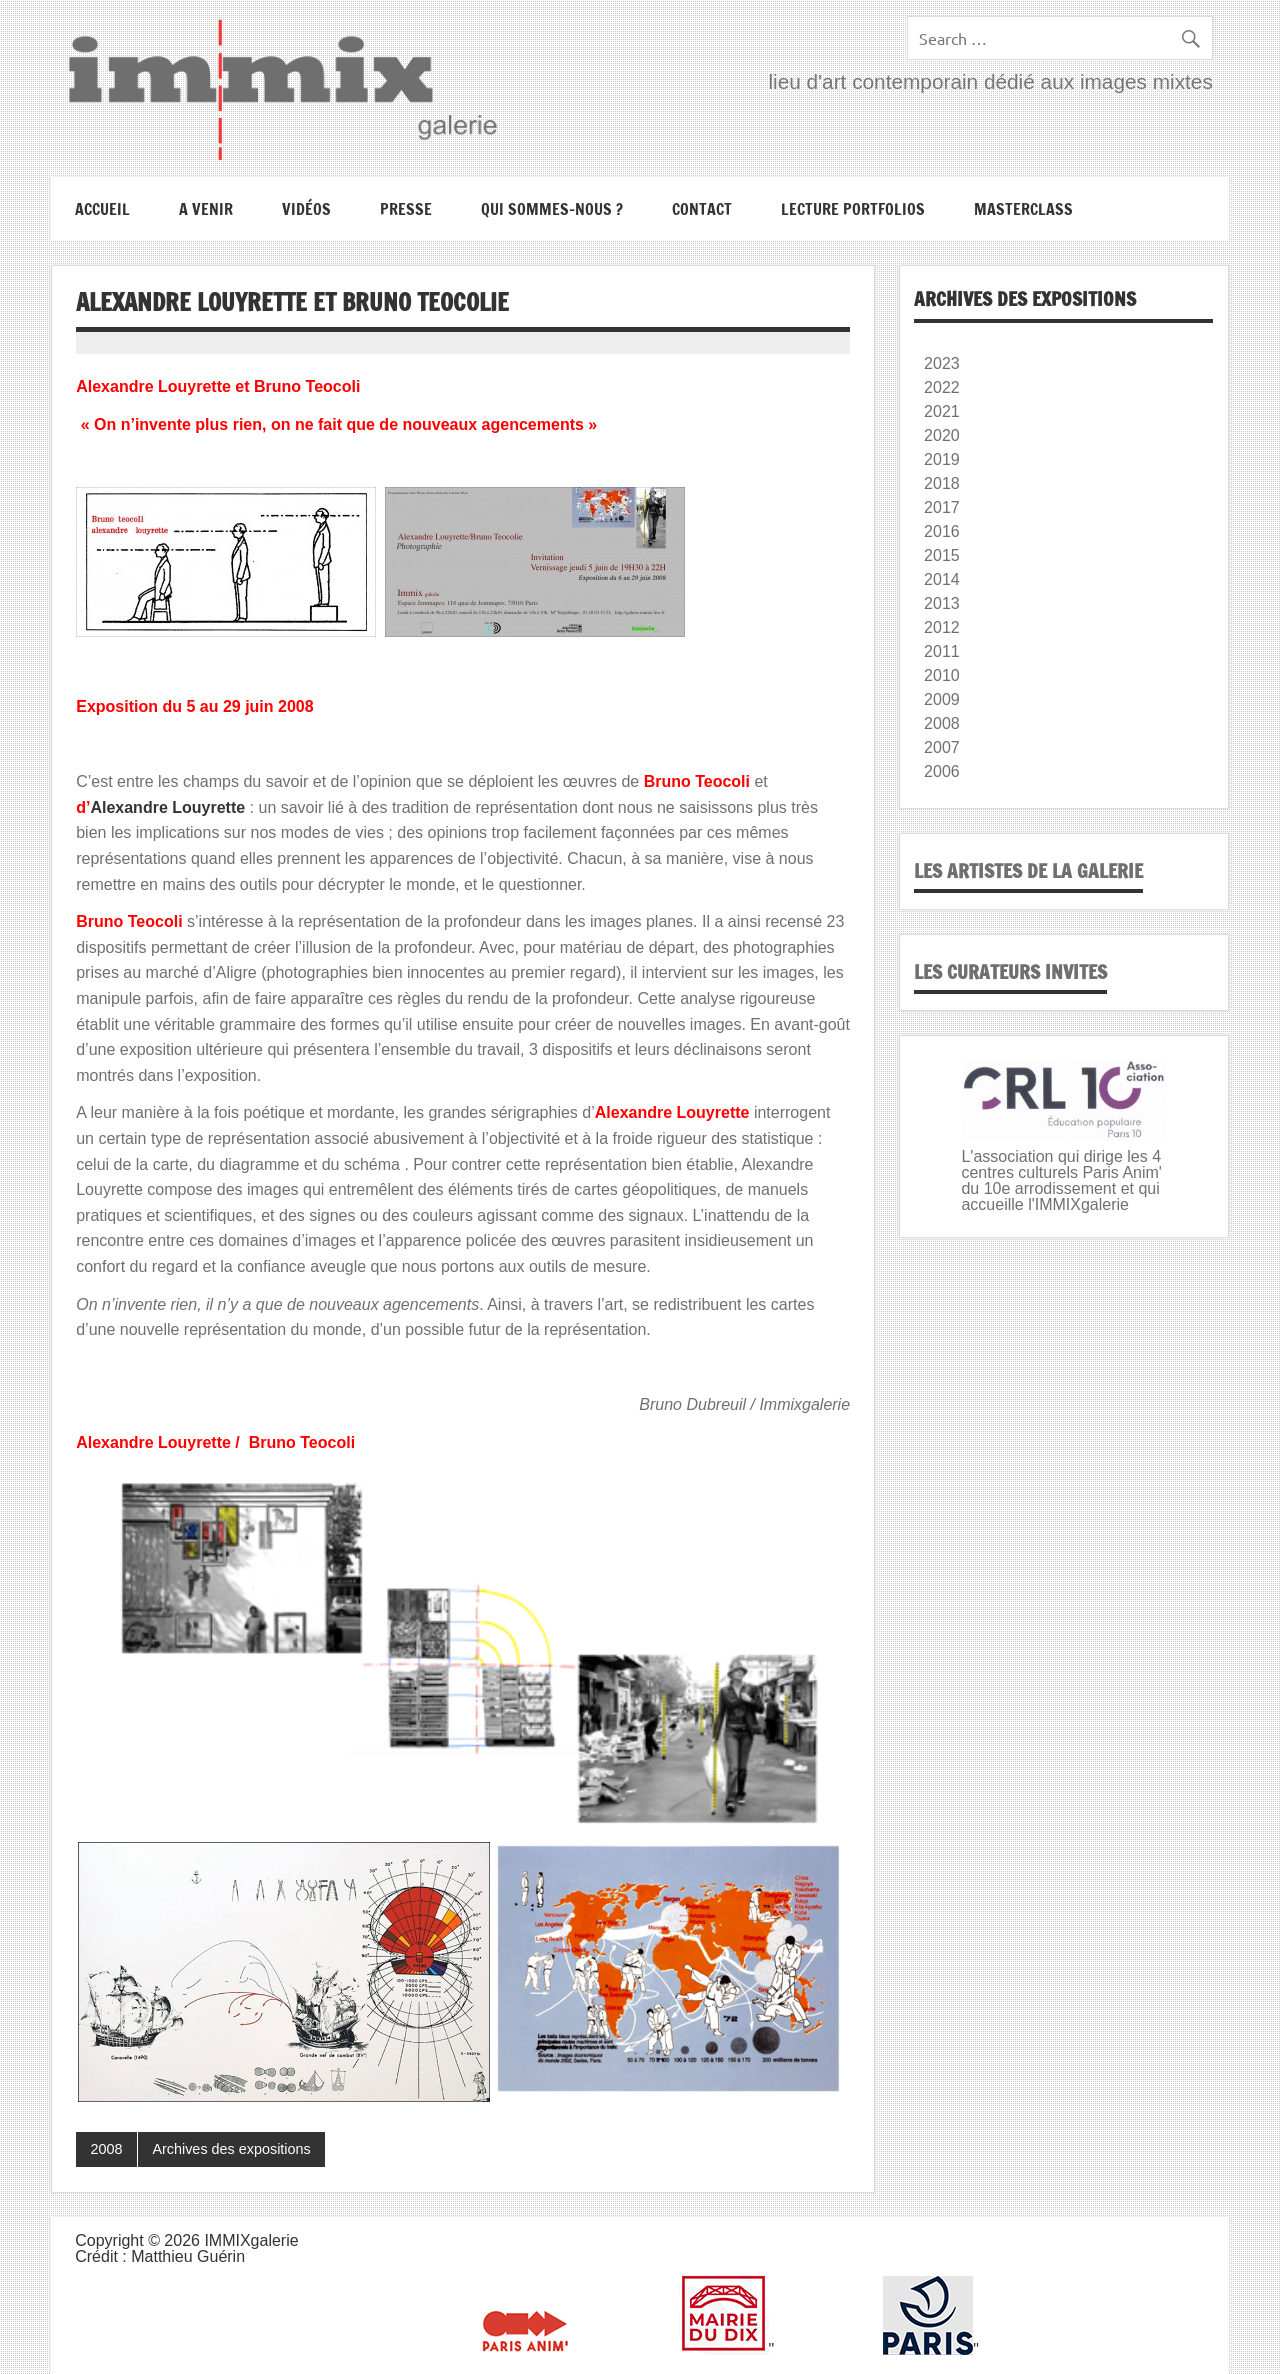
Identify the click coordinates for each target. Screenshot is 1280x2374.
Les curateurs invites (1010, 971)
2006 (942, 771)
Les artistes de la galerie (1028, 870)
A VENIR (206, 209)
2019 (942, 459)
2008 (107, 2149)
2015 (942, 555)
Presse (406, 209)
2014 (942, 579)
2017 (942, 507)
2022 (942, 387)
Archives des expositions (231, 2149)
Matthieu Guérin (188, 2256)
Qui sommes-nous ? (552, 209)
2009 (942, 699)
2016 (942, 531)
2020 (942, 435)
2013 (942, 603)
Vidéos (306, 209)
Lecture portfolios (853, 209)
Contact (702, 209)
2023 (942, 363)
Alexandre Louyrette (167, 807)
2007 (942, 747)
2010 (942, 675)
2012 (942, 627)
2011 (942, 651)
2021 (942, 411)
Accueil (102, 209)
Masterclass (1023, 209)
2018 (942, 483)
